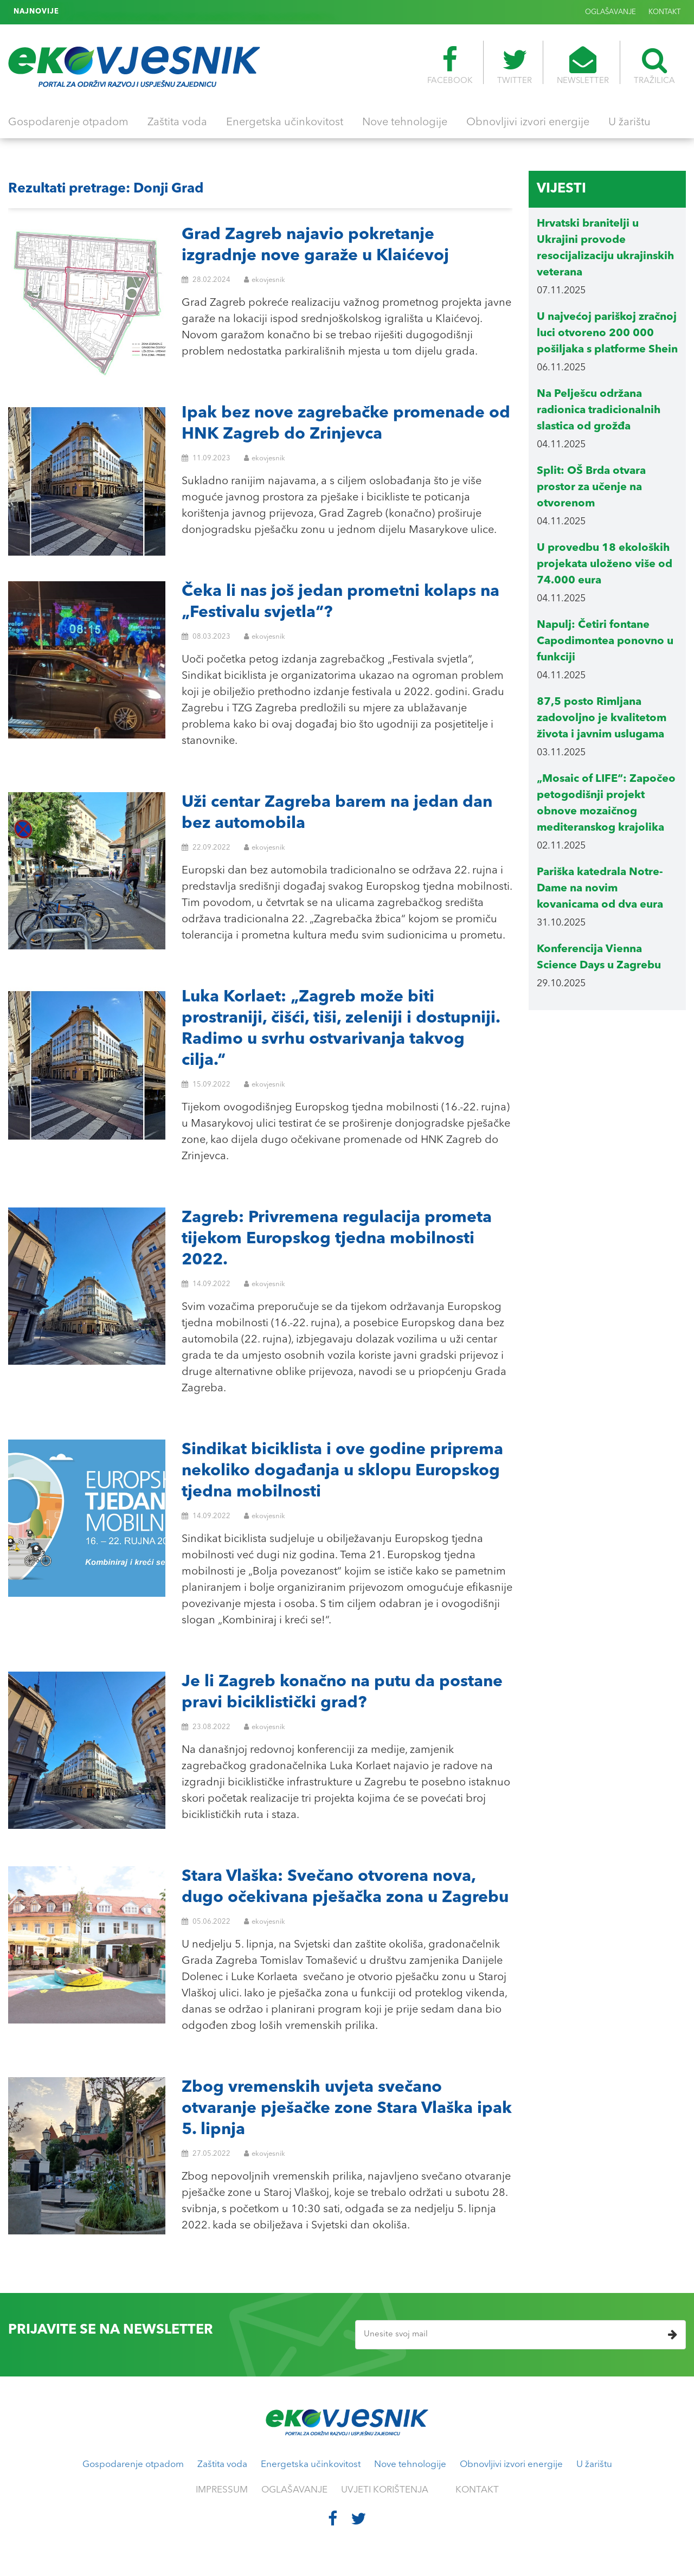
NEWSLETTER (583, 65)
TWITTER (514, 65)
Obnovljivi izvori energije (527, 122)
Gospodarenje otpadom (68, 122)
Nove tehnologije (404, 122)
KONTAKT (664, 12)
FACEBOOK (449, 65)
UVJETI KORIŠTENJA (384, 2490)
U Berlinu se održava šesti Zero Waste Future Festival (161, 12)
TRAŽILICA (654, 65)
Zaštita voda (177, 122)
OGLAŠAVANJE (610, 12)
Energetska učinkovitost (284, 122)
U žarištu (629, 122)
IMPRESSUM (222, 2490)
